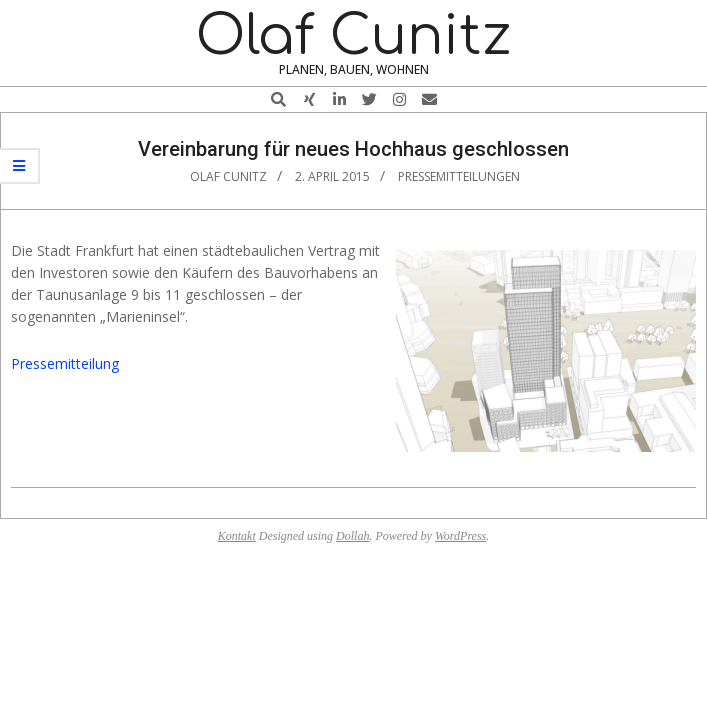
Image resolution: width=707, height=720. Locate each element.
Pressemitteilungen (459, 176)
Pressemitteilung (65, 363)
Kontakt (237, 536)
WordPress (460, 536)
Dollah (352, 536)
